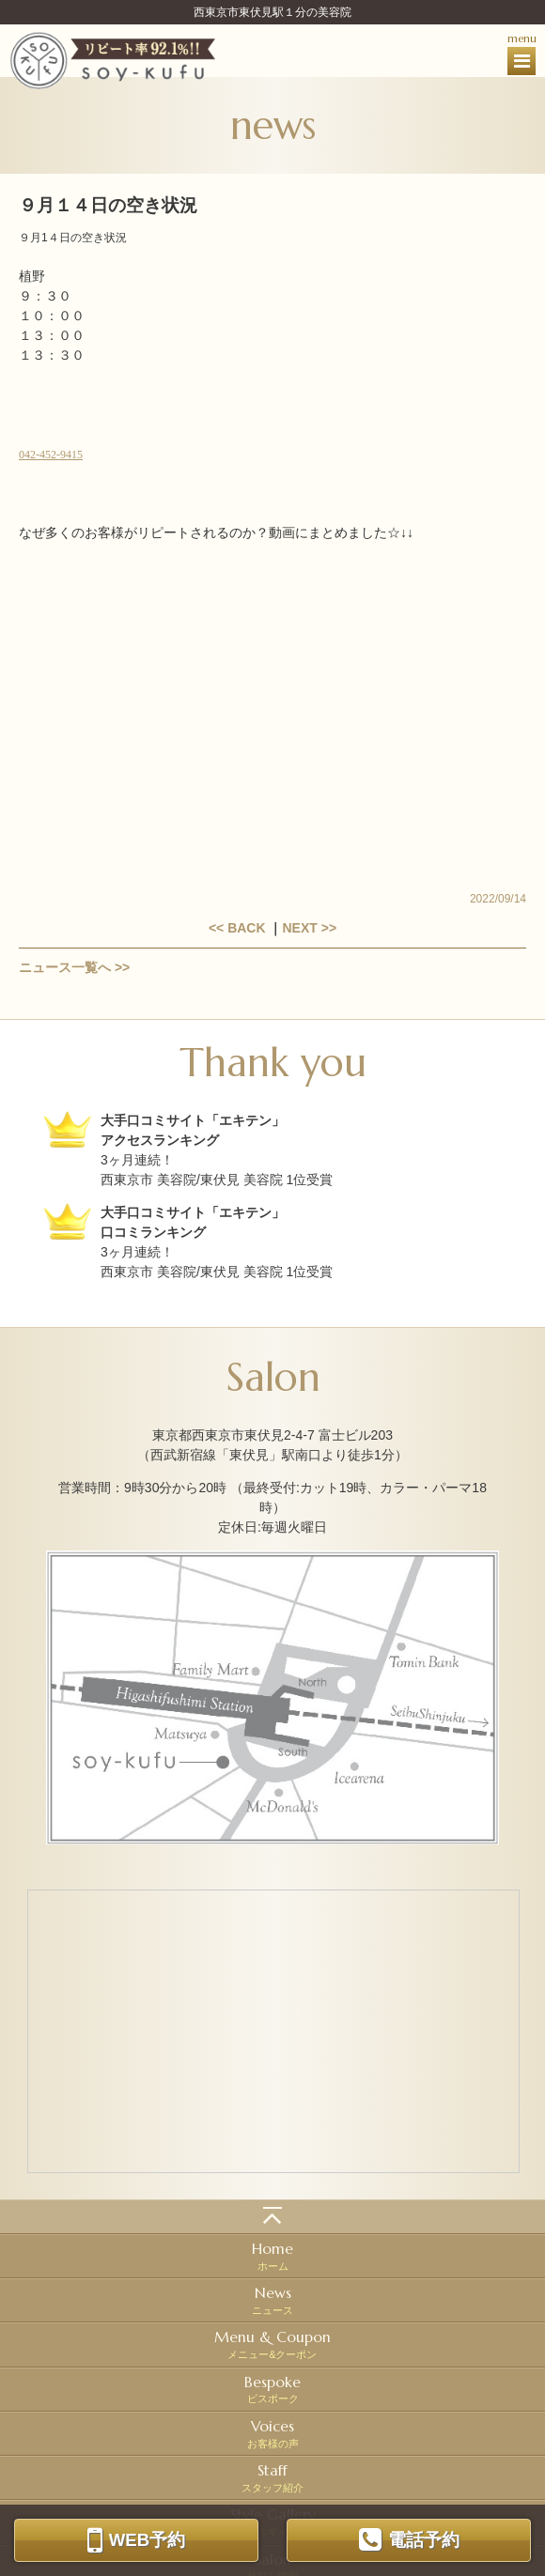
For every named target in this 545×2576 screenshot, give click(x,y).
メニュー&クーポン (272, 2344)
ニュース (272, 2300)
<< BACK (237, 927)
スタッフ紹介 (272, 2477)
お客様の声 (272, 2433)
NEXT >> (309, 927)
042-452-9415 (51, 454)
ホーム (272, 2256)
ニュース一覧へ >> (74, 967)
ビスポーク (272, 2389)
